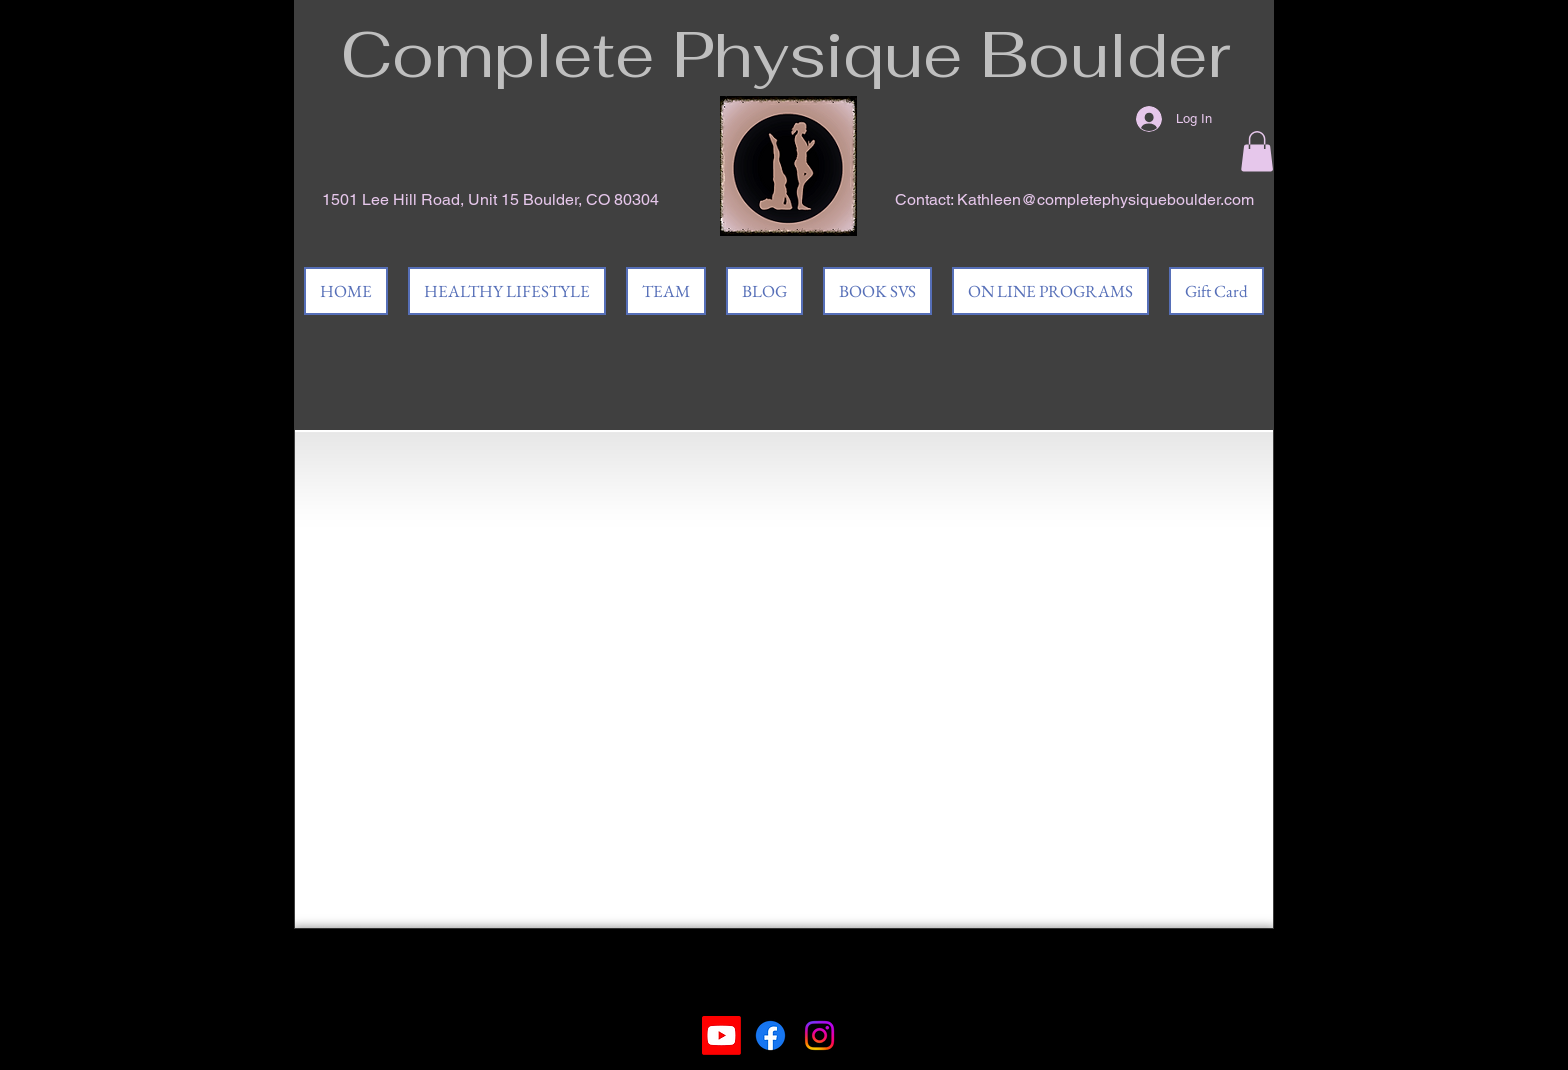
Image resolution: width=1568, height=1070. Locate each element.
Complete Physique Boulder (786, 54)
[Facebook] (770, 1035)
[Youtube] (721, 1035)
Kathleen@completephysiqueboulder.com (1105, 199)
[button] (1257, 151)
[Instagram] (819, 1035)
